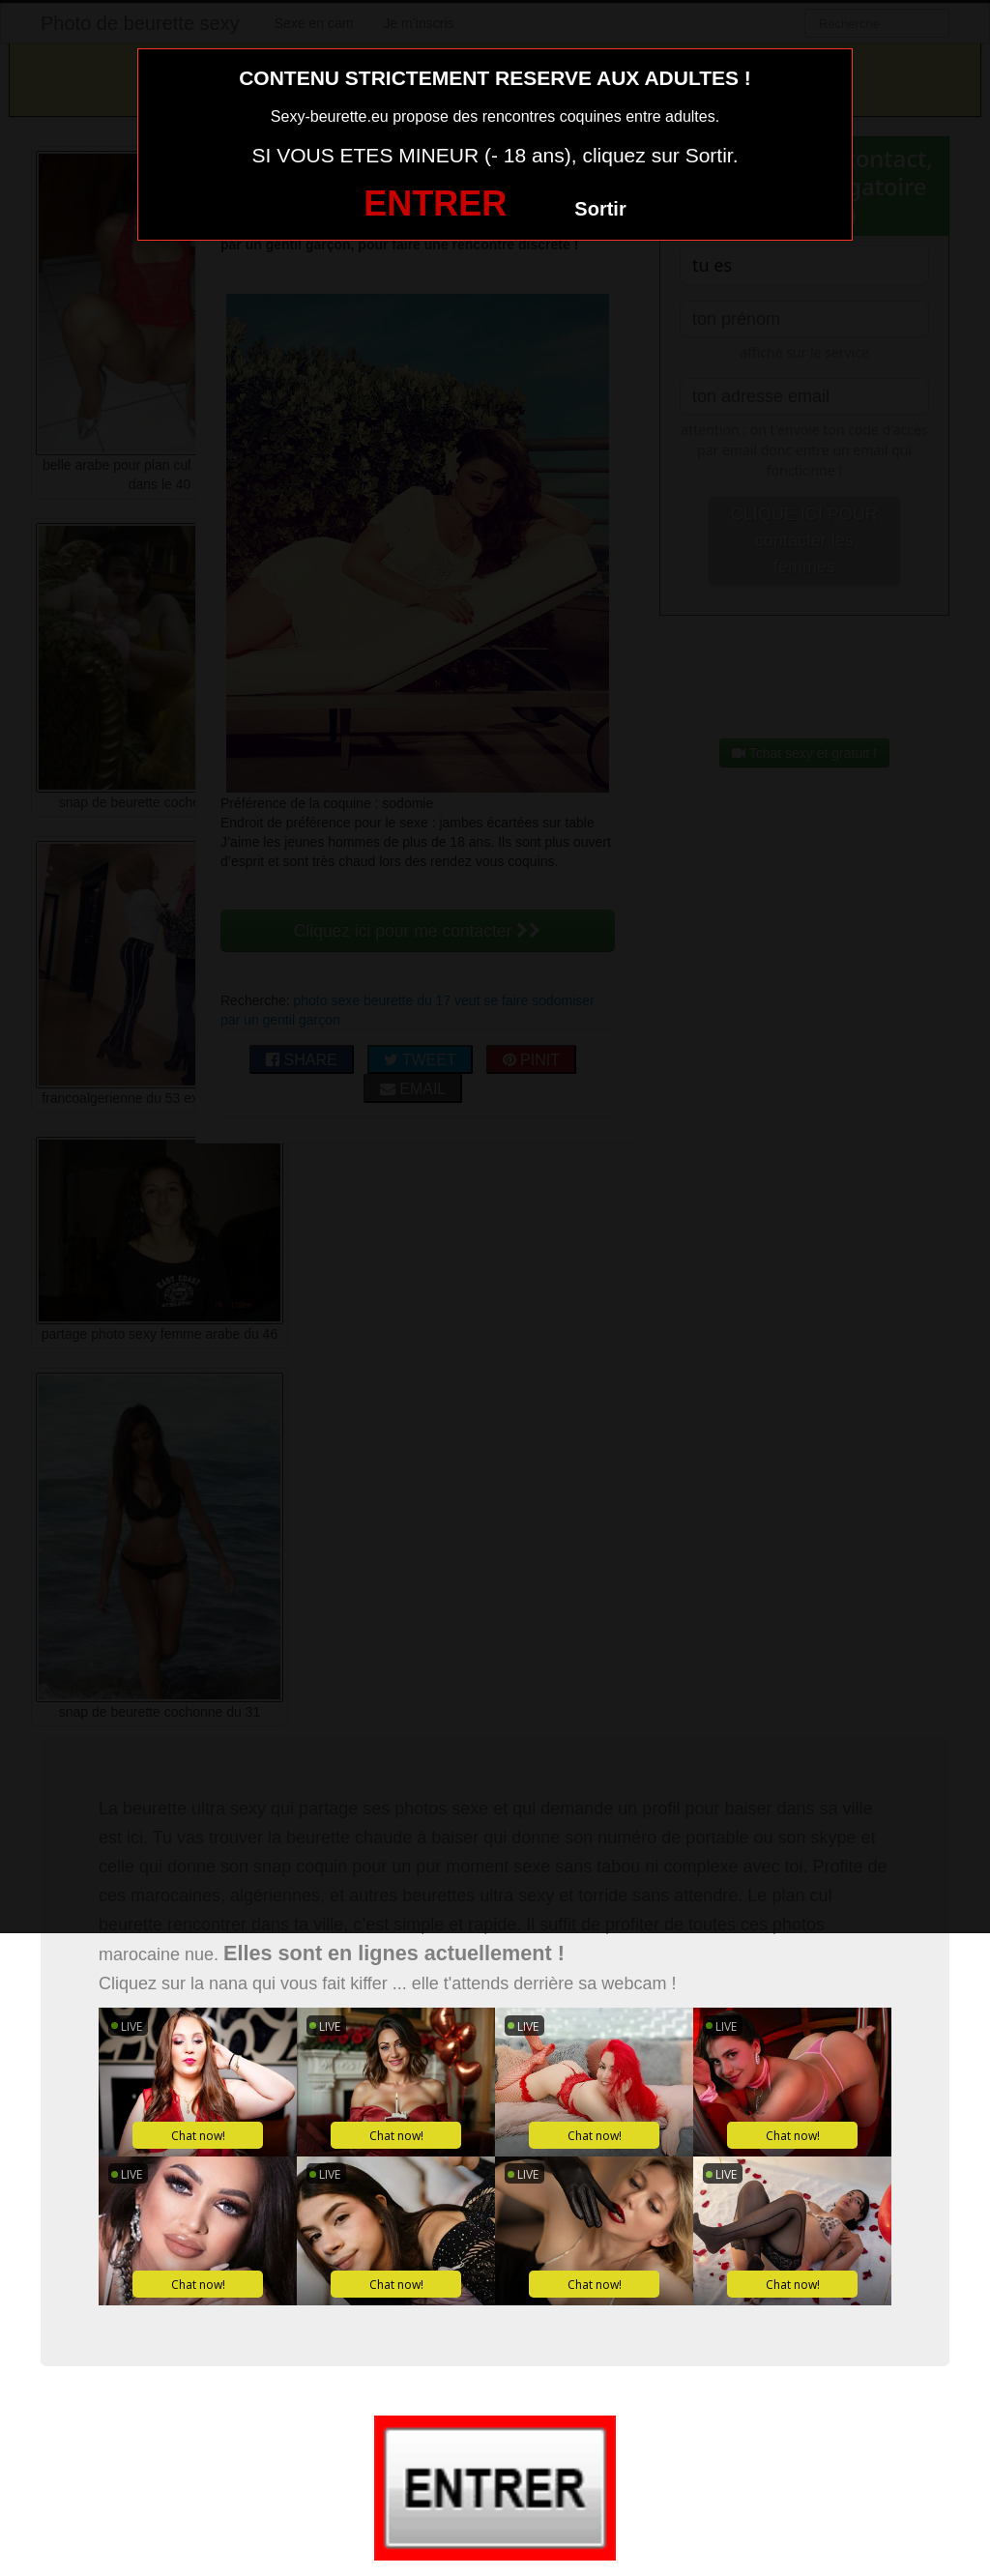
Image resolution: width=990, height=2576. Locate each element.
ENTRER (435, 203)
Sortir (600, 208)
